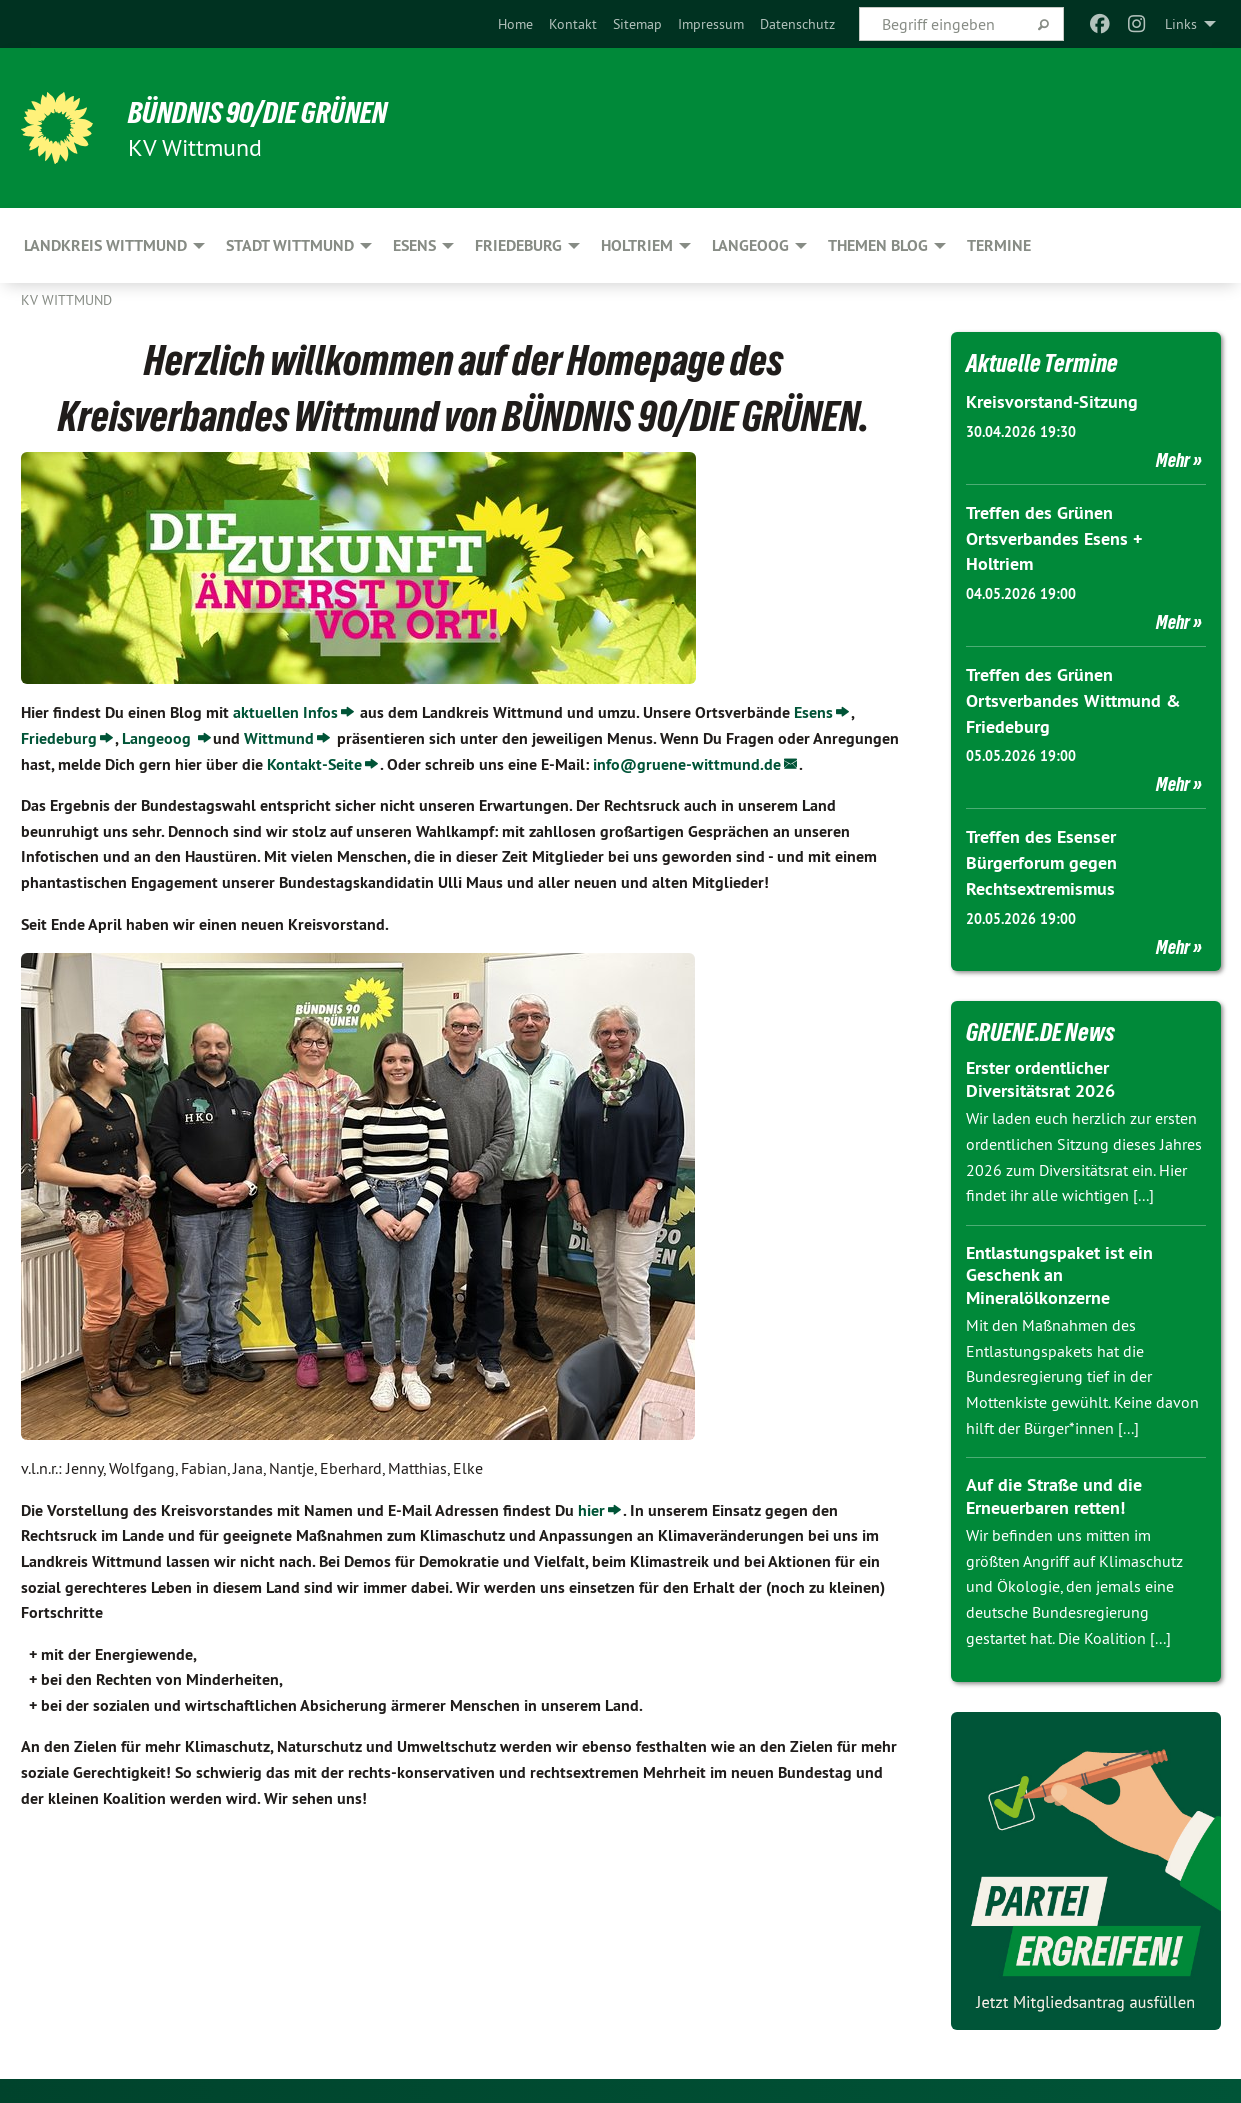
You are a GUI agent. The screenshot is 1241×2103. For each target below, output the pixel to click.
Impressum (711, 24)
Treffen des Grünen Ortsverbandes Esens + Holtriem (1054, 536)
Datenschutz (797, 24)
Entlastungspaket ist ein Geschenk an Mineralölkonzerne (1059, 1269)
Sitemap (637, 24)
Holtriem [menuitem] (637, 245)
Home (515, 24)
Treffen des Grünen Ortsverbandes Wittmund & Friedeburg (1073, 697)
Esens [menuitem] (414, 245)
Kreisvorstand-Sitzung (1052, 401)
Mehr (1173, 459)
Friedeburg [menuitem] (518, 245)
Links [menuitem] (1181, 24)
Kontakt (573, 24)
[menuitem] (515, 24)
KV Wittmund (66, 300)
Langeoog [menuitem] (750, 245)
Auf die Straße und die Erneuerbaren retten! (1054, 1490)
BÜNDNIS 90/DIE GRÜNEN (267, 112)
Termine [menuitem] (999, 245)
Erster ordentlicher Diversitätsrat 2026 (1040, 1073)
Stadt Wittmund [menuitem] (290, 245)
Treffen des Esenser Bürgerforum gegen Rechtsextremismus (1041, 857)
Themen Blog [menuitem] (878, 245)
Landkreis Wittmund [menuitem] (105, 245)
